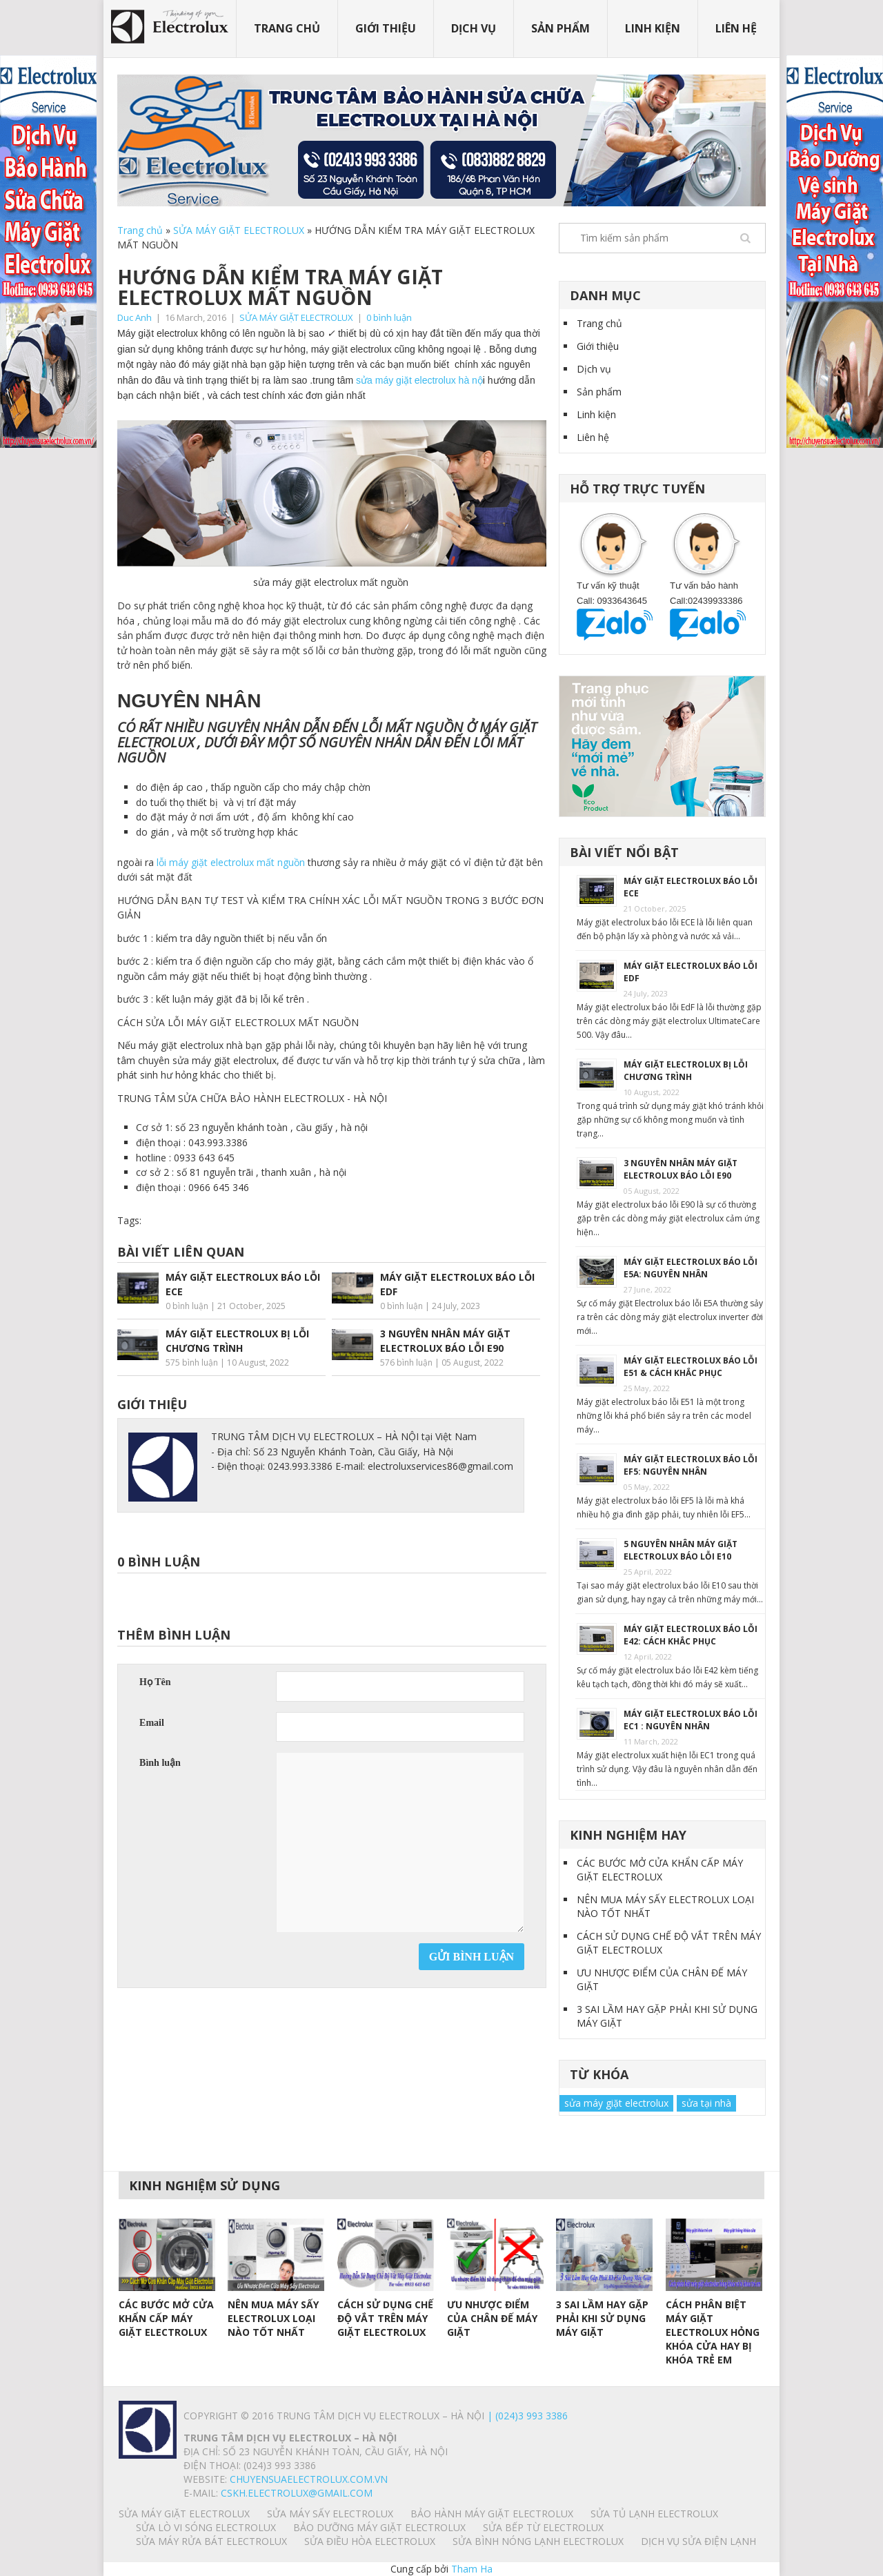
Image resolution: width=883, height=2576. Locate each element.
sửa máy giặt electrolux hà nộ (418, 380)
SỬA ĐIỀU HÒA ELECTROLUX (369, 2541)
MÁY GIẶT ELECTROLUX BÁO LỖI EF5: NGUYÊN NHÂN (690, 1465)
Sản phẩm (560, 28)
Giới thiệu (385, 28)
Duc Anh (134, 317)
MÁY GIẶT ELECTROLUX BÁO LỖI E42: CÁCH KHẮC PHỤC (690, 1635)
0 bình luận (389, 317)
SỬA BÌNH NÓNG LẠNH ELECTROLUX (538, 2541)
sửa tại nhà (706, 2103)
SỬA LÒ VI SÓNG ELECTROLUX (206, 2527)
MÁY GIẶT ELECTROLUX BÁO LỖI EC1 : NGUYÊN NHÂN (690, 1720)
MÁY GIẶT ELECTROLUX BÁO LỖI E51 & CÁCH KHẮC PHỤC (690, 1367)
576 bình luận (406, 1362)
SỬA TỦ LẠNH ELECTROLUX (654, 2513)
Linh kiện (652, 28)
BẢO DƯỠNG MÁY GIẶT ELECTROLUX (379, 2527)
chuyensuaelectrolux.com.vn (309, 2479)
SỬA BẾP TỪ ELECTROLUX (543, 2527)
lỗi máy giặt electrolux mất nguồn (231, 862)
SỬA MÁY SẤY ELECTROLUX (330, 2513)
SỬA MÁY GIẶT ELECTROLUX (238, 230)
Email (151, 1723)
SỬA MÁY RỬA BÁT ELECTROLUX (211, 2541)
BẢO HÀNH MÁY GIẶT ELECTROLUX (491, 2513)
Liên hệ (736, 28)
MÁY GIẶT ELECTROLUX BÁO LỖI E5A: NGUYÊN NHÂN (690, 1268)
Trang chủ (287, 28)
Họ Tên (154, 1682)
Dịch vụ (473, 28)
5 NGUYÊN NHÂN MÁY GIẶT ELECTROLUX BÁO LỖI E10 (680, 1550)
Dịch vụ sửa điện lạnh (698, 2541)
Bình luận (160, 1763)
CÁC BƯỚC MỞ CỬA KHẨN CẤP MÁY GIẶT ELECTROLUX (660, 1869)
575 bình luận (192, 1362)
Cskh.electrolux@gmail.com (297, 2492)
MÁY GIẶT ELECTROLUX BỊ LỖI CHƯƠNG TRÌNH (686, 1071)
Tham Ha (472, 2568)
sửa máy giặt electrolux (616, 2103)
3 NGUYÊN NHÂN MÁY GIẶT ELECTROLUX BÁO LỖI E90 (680, 1169)
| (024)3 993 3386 (526, 2415)
